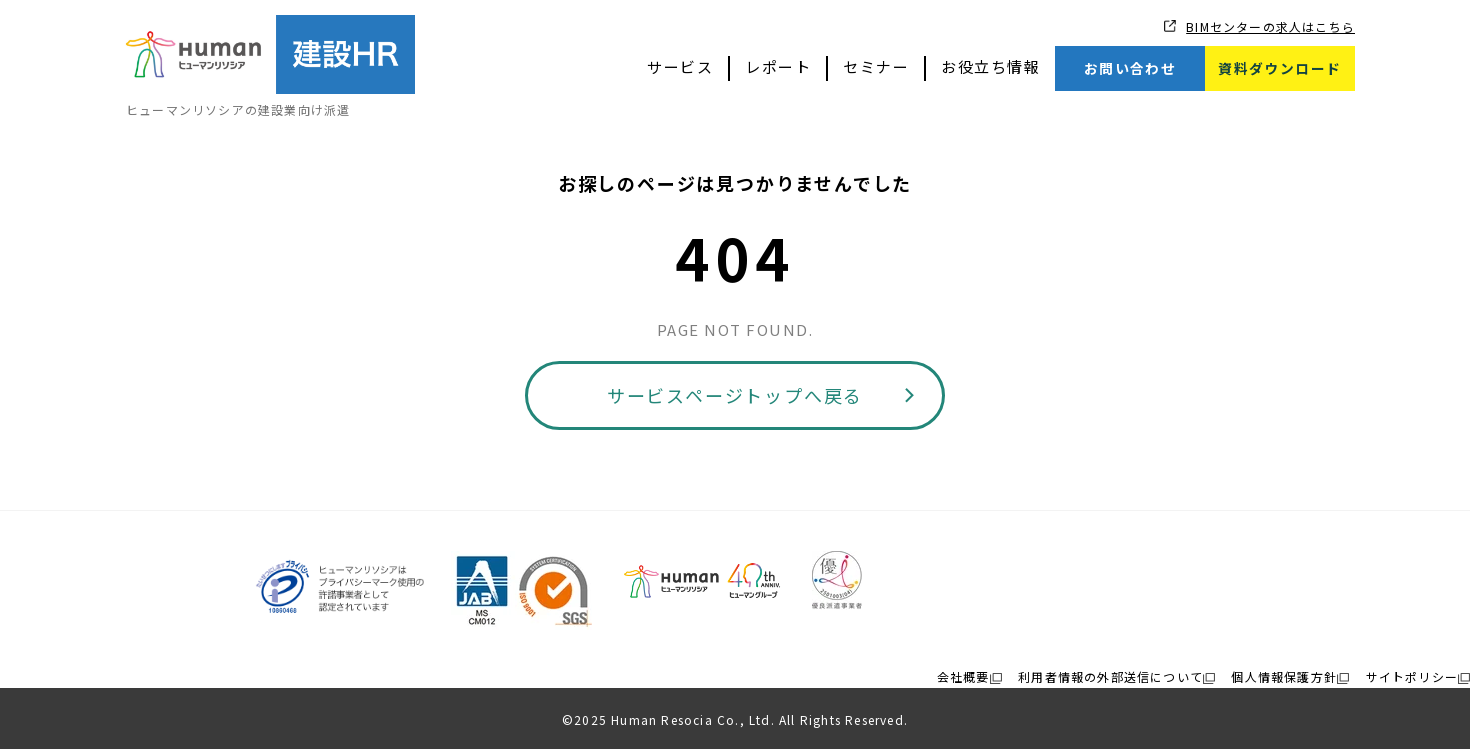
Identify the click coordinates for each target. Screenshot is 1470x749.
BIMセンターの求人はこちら (1270, 26)
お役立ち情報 (990, 66)
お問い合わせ (1130, 68)
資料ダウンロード (1279, 68)
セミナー (876, 66)
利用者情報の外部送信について (1110, 676)
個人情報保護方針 (1284, 676)
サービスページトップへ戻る (735, 395)
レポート (778, 66)
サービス (680, 66)
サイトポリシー (1412, 676)
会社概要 (963, 676)
